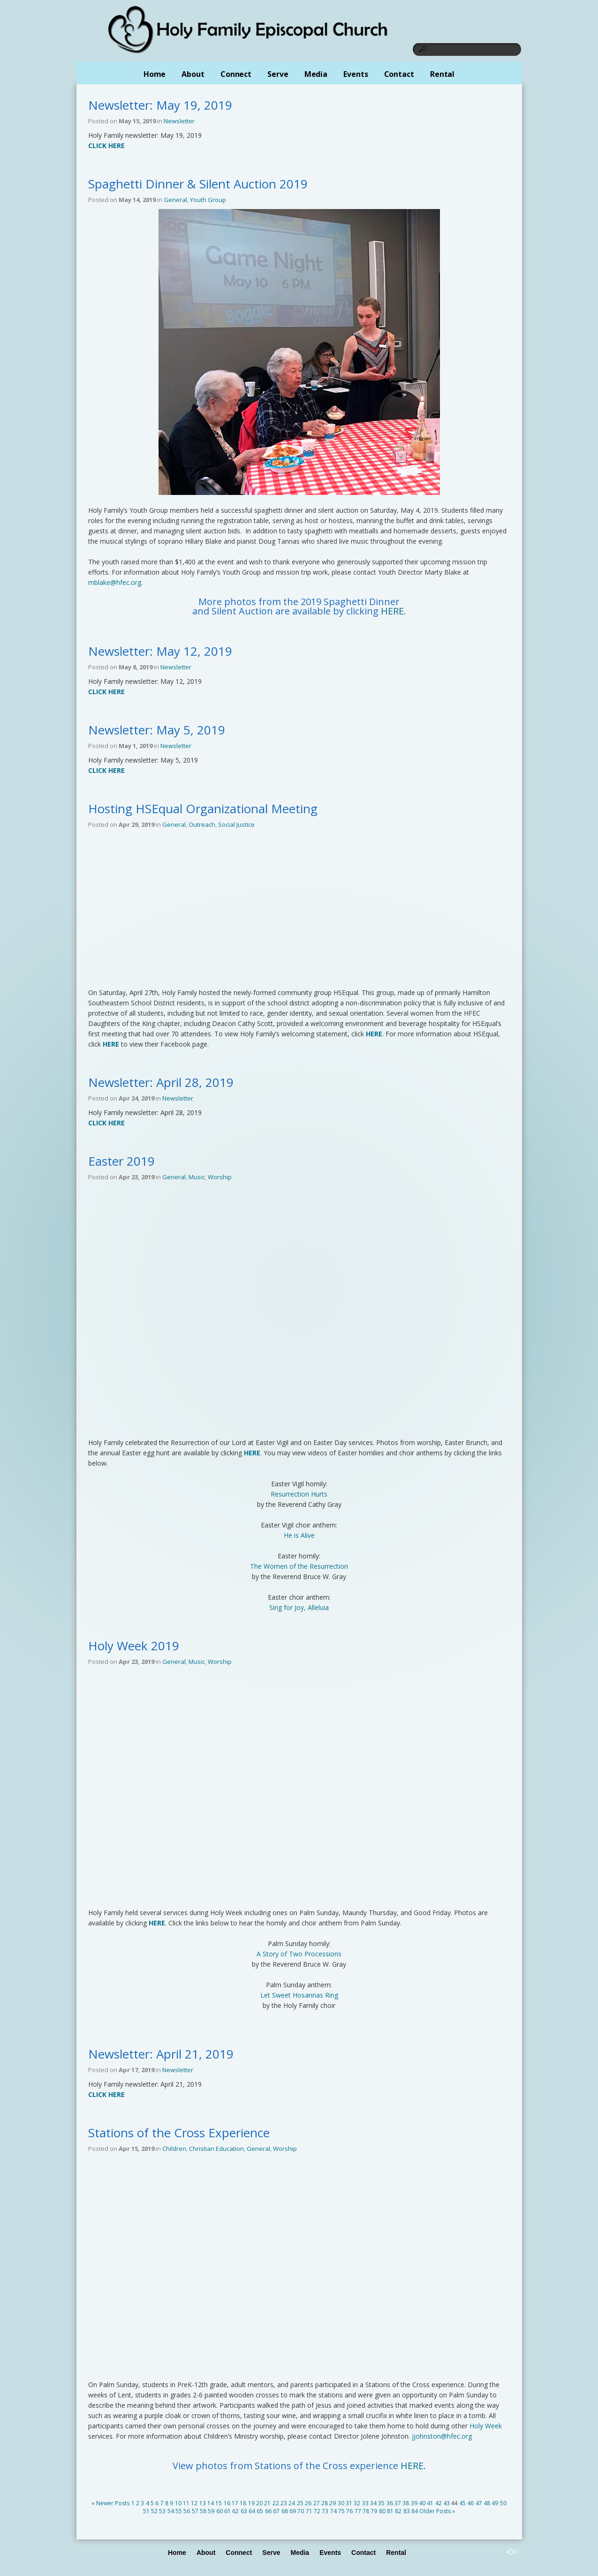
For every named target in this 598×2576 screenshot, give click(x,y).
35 (381, 2503)
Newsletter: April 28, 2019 (161, 1082)
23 (283, 2503)
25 (300, 2503)
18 (243, 2503)
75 (341, 2511)
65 (260, 2511)
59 (211, 2511)
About (193, 74)
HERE (392, 611)
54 (170, 2511)
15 (218, 2503)
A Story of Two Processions (299, 1953)
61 (227, 2511)
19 (251, 2503)
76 (349, 2511)
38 (405, 2503)
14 (210, 2503)
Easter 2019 (121, 1161)
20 (259, 2503)
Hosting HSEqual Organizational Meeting (203, 808)
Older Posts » (437, 2511)
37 (397, 2503)
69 (292, 2511)
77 (358, 2511)
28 (324, 2503)
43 (446, 2503)
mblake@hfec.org (114, 582)
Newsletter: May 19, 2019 (160, 105)
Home (155, 74)
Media (316, 74)
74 (333, 2511)
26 (308, 2503)
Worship (220, 1177)
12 (194, 2503)
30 (341, 2503)
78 (366, 2511)
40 (422, 2503)
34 (373, 2503)
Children (174, 2148)
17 (235, 2503)
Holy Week (485, 2425)
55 (178, 2511)
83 (406, 2511)
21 (267, 2503)
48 (487, 2503)
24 (291, 2503)
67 (276, 2511)
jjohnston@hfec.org (442, 2436)
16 (227, 2503)
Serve (277, 74)
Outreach (202, 824)
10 (178, 2503)
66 (268, 2511)
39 (414, 2503)
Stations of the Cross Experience (179, 2132)
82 (398, 2511)
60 (219, 2511)
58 (203, 2511)
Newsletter (179, 121)
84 (414, 2511)
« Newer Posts (110, 2503)
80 (382, 2511)
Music (197, 1177)
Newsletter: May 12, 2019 (160, 651)
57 (195, 2511)
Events (355, 74)
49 (495, 2503)
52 (154, 2511)
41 (430, 2503)
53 (162, 2511)
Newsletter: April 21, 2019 (161, 2053)
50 (503, 2503)
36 (389, 2503)
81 (390, 2511)
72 (317, 2511)
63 (244, 2511)
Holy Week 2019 (133, 1645)
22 (276, 2503)
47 (479, 2503)
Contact (399, 74)
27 (316, 2503)
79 (374, 2511)
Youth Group (208, 199)
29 (332, 2503)
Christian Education (216, 2148)
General (175, 199)
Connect (235, 74)
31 (349, 2503)
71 (309, 2511)
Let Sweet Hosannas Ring (299, 1995)
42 (438, 2503)
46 (470, 2503)
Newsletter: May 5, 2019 (156, 729)
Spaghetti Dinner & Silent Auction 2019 (198, 183)
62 (235, 2511)
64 (252, 2511)
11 (186, 2503)
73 (325, 2511)
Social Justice (236, 824)
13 (202, 2503)
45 (462, 2503)
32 (357, 2503)
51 (146, 2511)
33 (365, 2503)
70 (300, 2511)
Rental (442, 74)
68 (284, 2511)
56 (186, 2511)
